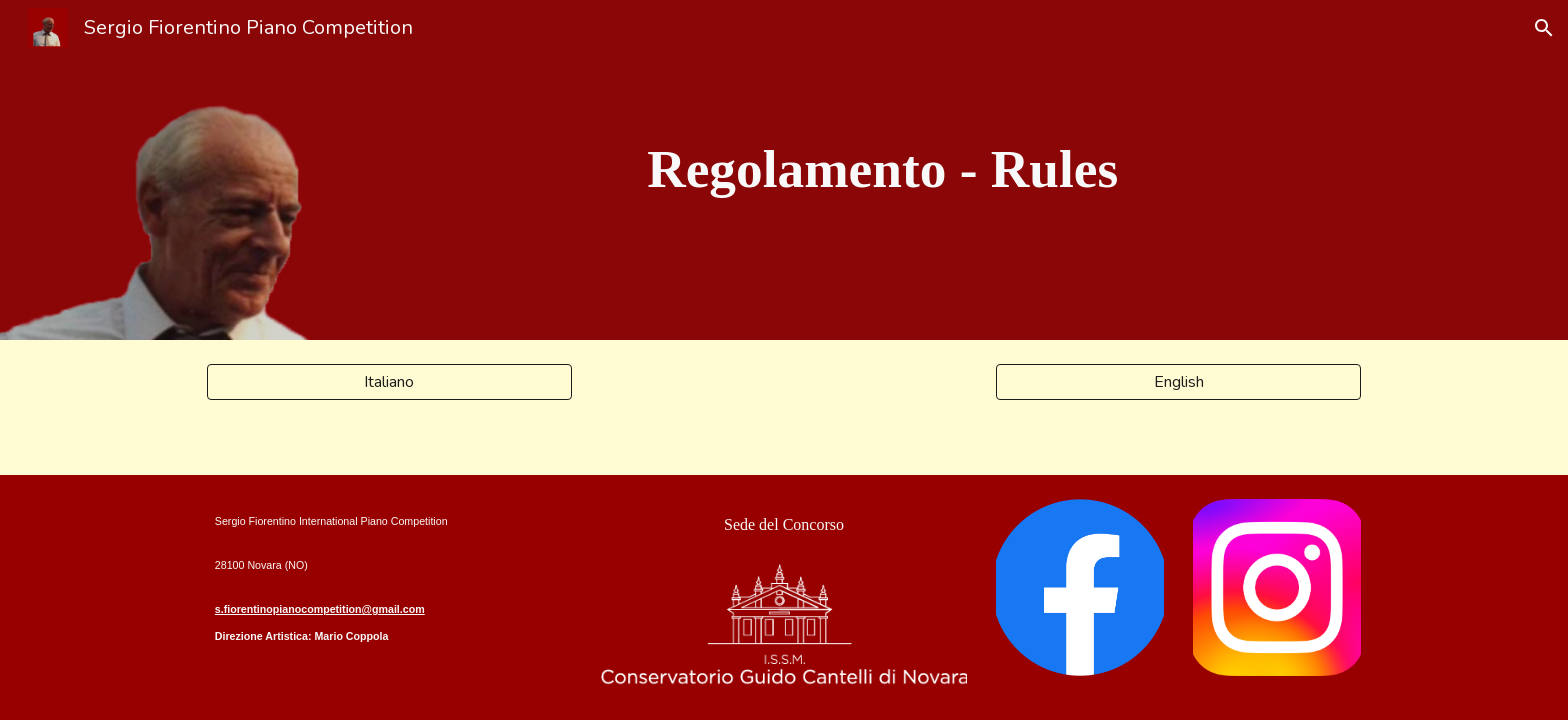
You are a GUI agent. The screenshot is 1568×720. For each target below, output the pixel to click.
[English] (1178, 382)
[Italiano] (389, 382)
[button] (1544, 28)
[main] (883, 170)
